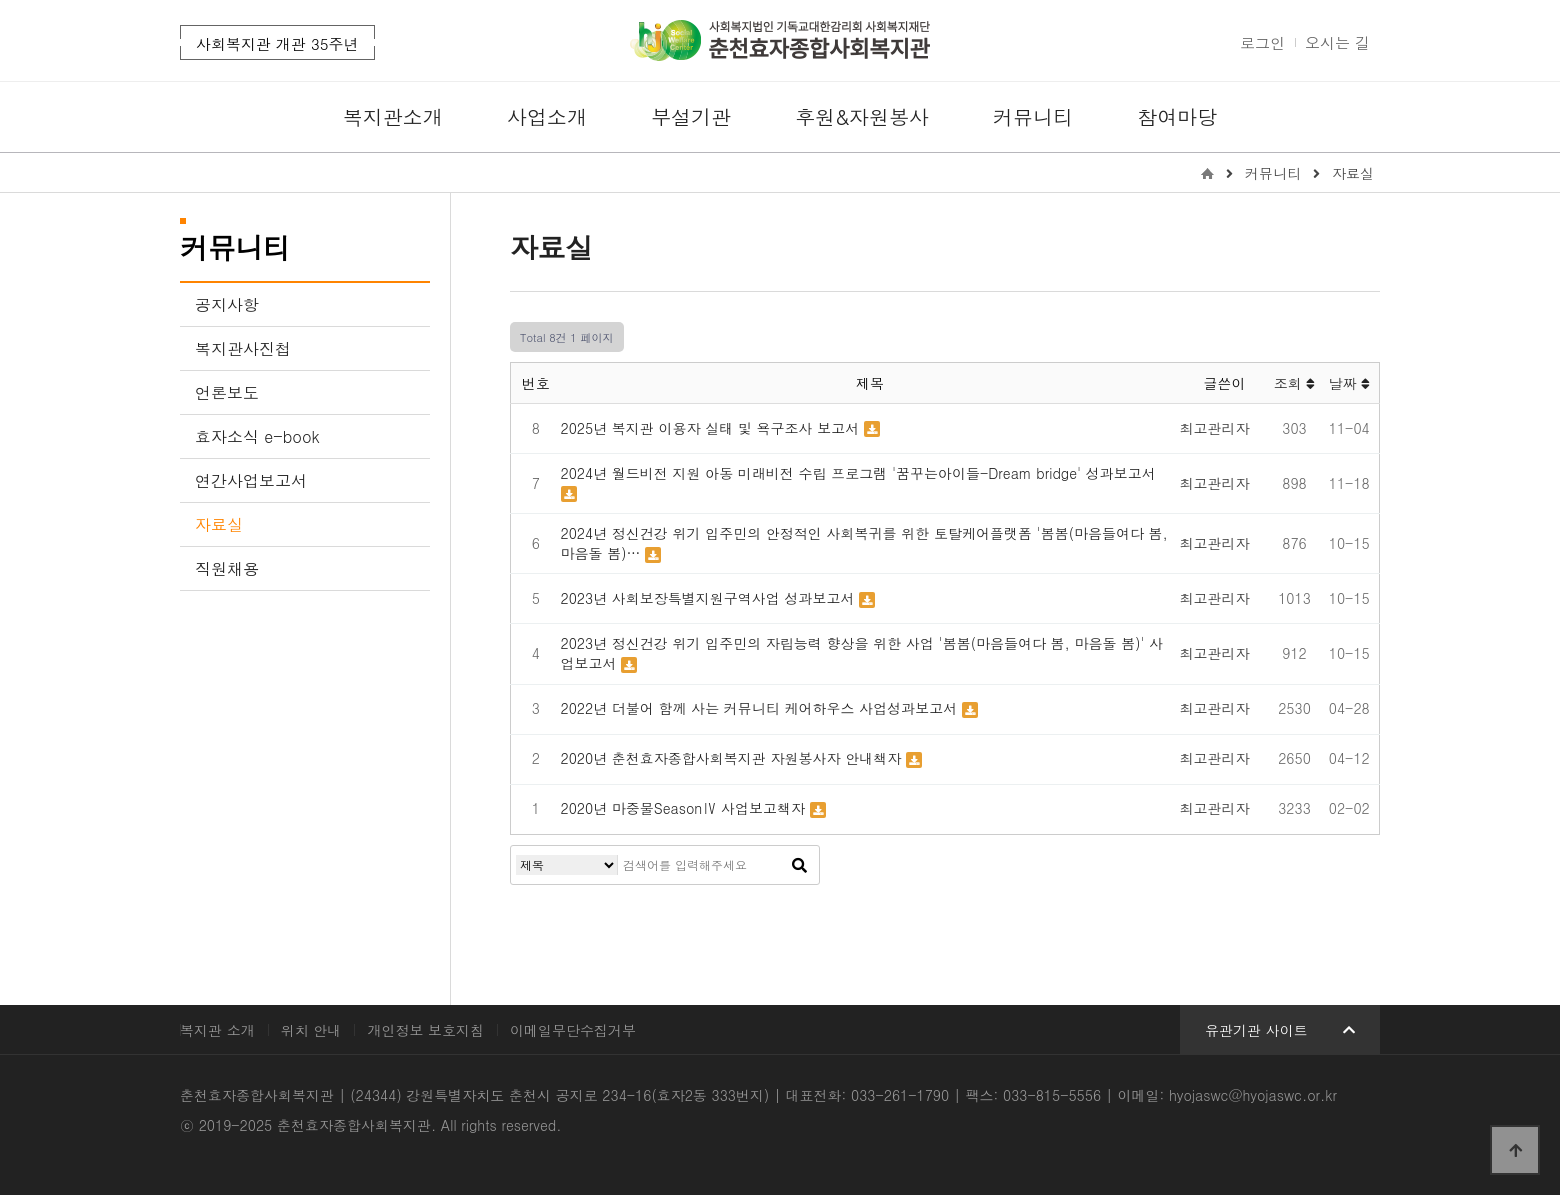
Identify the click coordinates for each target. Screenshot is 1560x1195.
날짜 (1349, 383)
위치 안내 (311, 1030)
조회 (1295, 383)
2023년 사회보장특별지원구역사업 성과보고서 (710, 598)
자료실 (219, 524)
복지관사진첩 (243, 348)
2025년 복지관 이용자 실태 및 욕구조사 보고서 (712, 428)
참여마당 (1177, 116)
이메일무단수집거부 (573, 1030)
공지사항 (227, 304)
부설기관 (691, 116)
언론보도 (227, 392)
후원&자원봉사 (862, 116)
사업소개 (547, 116)
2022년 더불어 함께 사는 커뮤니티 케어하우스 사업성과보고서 (761, 708)
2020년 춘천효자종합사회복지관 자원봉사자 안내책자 (733, 758)
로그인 (1262, 42)
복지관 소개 (217, 1030)
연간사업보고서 (251, 480)
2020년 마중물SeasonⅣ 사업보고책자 (685, 808)
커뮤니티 (1033, 116)
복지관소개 (393, 116)
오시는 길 (1337, 42)
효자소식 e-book (257, 436)
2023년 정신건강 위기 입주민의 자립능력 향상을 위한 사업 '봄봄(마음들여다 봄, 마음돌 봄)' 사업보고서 (862, 653)
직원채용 (227, 568)
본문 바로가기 (0, 0)
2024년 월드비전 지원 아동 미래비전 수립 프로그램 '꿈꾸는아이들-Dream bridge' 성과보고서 (858, 473)
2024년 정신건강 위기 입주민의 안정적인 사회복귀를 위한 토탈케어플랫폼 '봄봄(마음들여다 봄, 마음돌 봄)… (864, 543)
